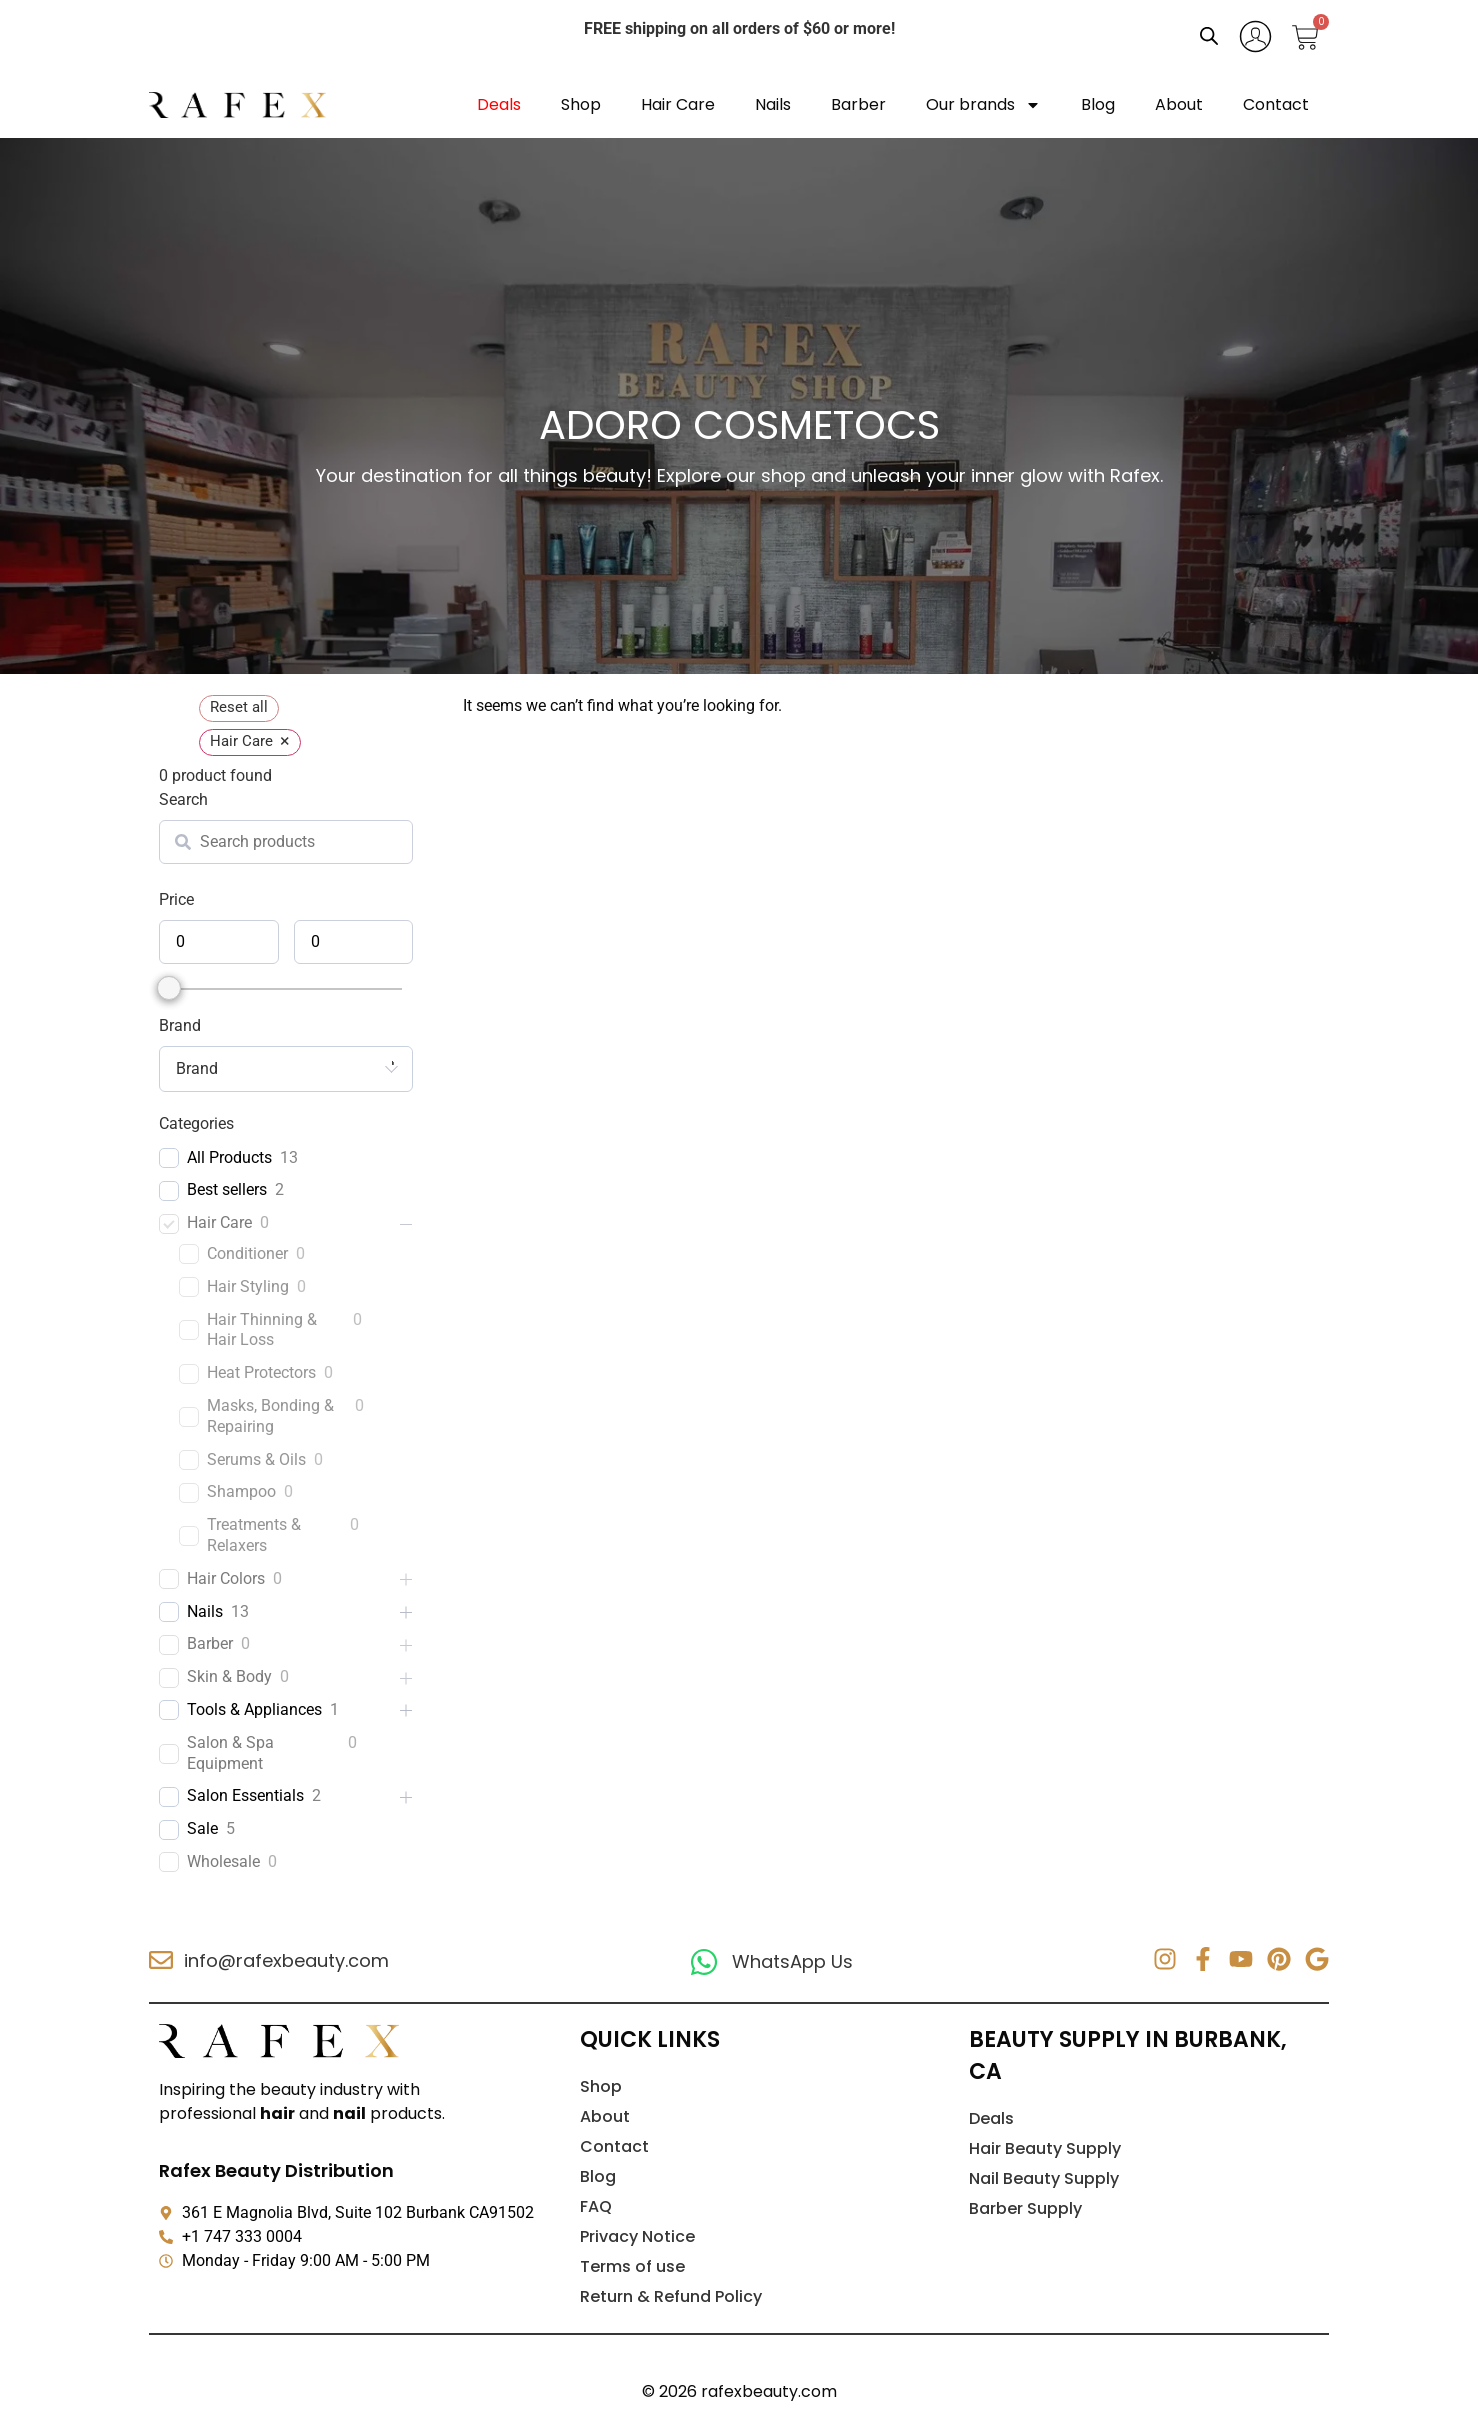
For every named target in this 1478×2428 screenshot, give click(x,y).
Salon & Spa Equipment (230, 1753)
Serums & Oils (256, 1459)
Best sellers (227, 1189)
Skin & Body (229, 1676)
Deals (499, 104)
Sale (202, 1828)
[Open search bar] (1209, 36)
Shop (581, 104)
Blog (1098, 104)
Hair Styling (248, 1286)
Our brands (983, 105)
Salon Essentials (245, 1795)
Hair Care (678, 104)
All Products (229, 1157)
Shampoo (241, 1491)
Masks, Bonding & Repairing (270, 1416)
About (1179, 104)
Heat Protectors (261, 1372)
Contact (1276, 104)
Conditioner (247, 1253)
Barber (858, 104)
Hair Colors (226, 1578)
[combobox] (286, 1069)
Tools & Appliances (254, 1709)
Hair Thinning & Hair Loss (262, 1330)
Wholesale (223, 1861)
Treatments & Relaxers (254, 1535)
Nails (773, 104)
